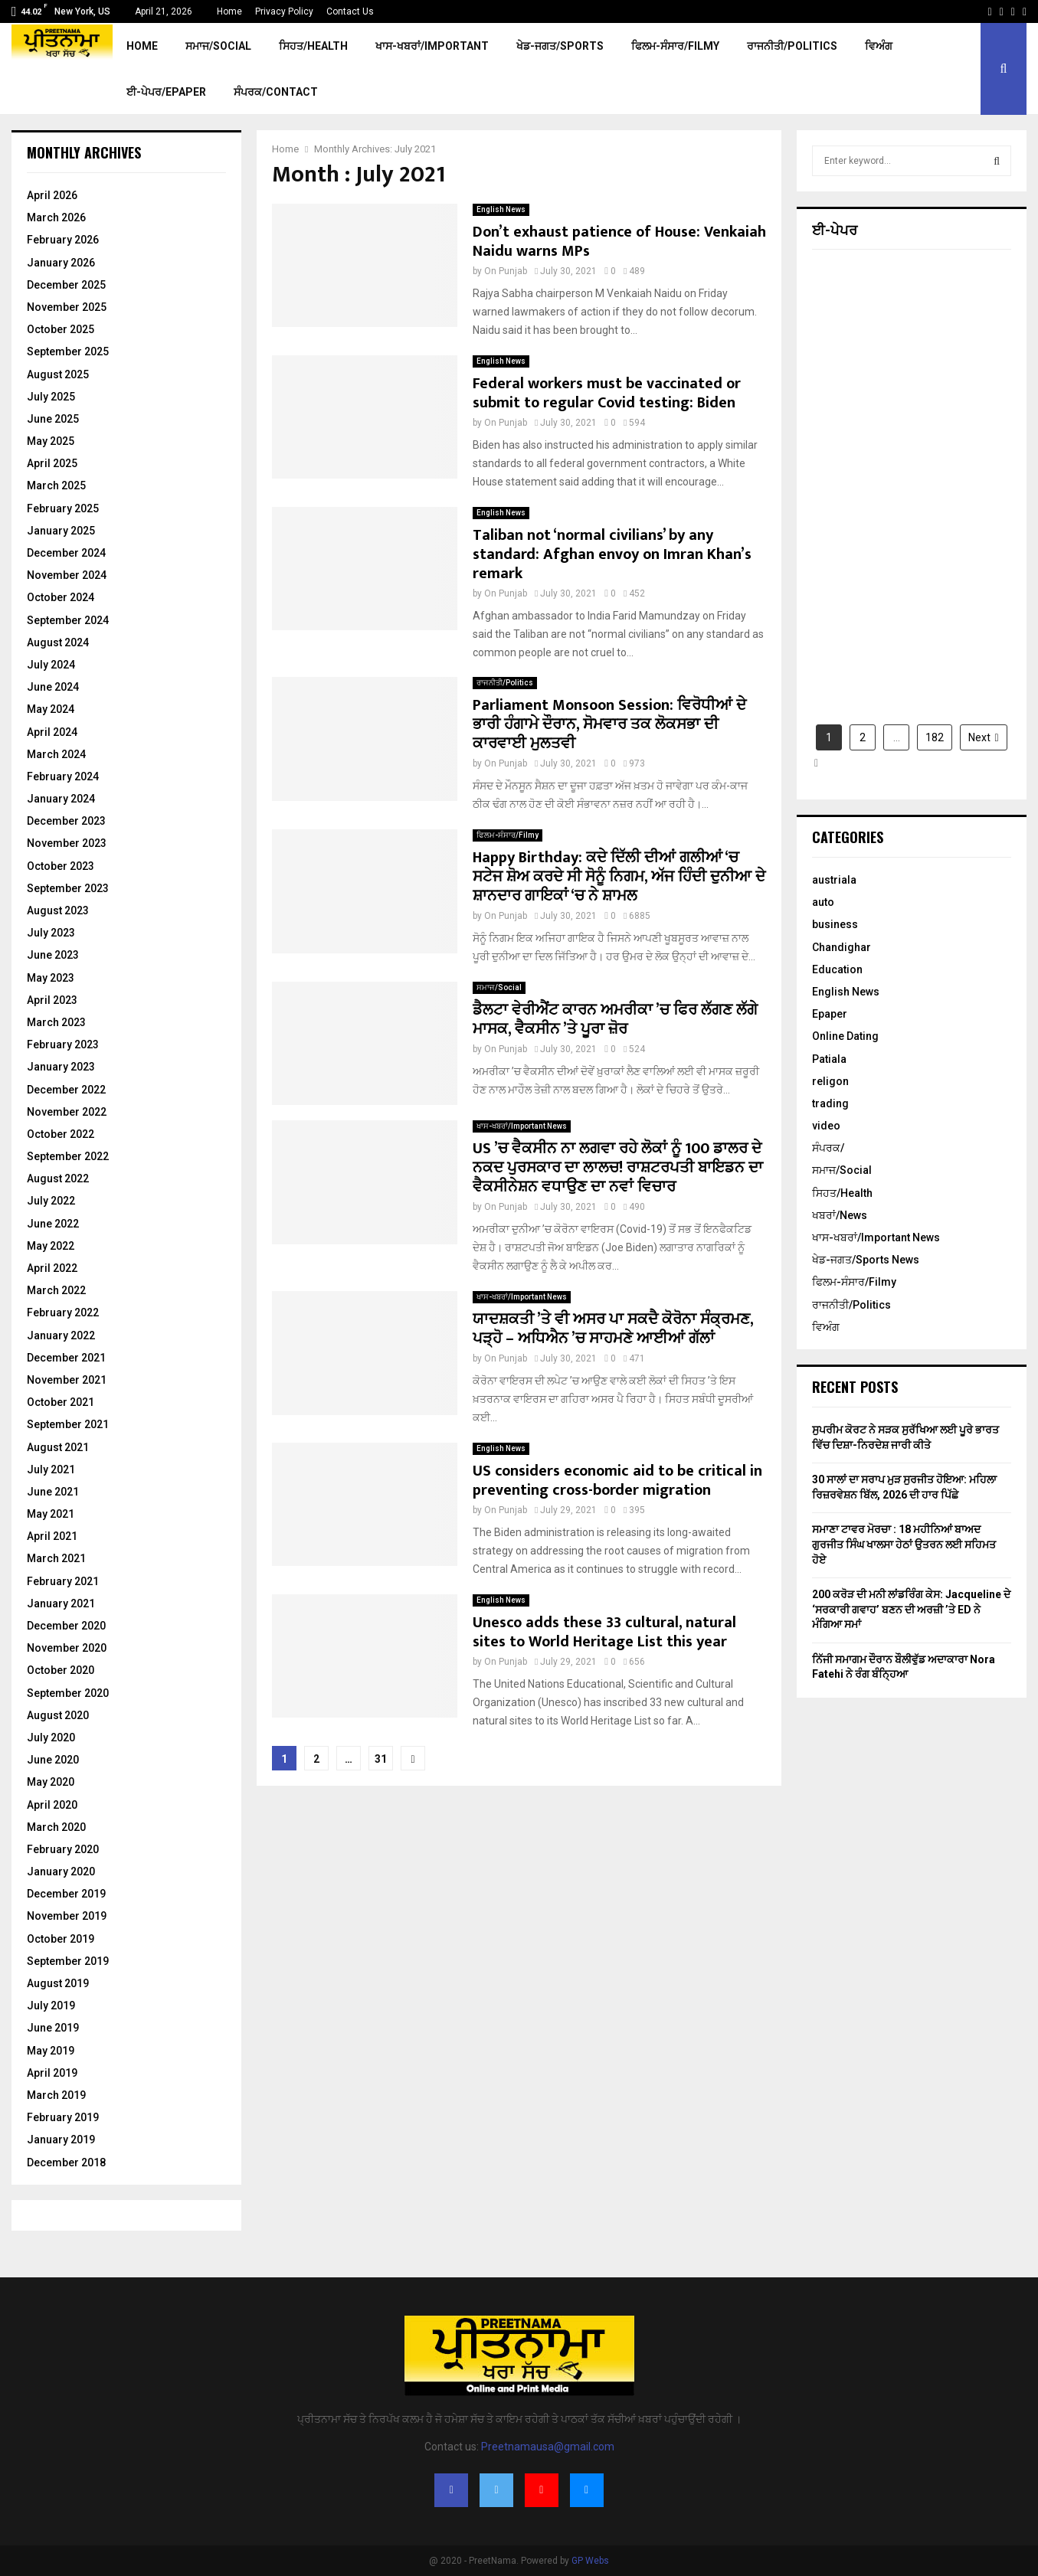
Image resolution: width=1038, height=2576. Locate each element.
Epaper (829, 1014)
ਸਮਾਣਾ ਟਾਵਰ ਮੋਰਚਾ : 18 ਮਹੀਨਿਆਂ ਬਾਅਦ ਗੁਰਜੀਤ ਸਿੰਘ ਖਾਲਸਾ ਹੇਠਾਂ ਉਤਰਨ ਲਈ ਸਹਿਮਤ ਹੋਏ (904, 1544)
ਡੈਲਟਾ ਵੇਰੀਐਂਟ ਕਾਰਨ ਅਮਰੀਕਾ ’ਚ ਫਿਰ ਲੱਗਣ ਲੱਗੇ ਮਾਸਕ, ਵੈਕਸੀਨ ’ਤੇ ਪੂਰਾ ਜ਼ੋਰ (615, 1019)
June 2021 (53, 1492)
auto (823, 902)
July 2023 (51, 933)
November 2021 (66, 1380)
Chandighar (841, 947)
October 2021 (60, 1402)
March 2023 (56, 1022)
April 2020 (52, 1805)
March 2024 (56, 754)
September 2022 (68, 1156)
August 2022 (58, 1178)
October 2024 (60, 597)
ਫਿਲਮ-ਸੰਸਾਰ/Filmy (675, 46)
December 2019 (66, 1894)
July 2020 (51, 1737)
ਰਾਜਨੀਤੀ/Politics (792, 46)
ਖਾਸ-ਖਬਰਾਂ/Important (432, 46)
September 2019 (68, 1961)
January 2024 (61, 799)
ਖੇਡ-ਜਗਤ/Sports (560, 46)
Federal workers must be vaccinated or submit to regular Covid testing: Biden (607, 393)
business (835, 924)
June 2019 (53, 2028)
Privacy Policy (284, 11)
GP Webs (590, 2560)
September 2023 (68, 888)
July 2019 (51, 2005)
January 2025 (61, 531)
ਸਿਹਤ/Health (313, 46)
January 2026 (61, 263)
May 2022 (50, 1246)
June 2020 (53, 1760)
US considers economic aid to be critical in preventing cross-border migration (617, 1480)
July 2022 (51, 1201)
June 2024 (53, 687)
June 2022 (53, 1224)
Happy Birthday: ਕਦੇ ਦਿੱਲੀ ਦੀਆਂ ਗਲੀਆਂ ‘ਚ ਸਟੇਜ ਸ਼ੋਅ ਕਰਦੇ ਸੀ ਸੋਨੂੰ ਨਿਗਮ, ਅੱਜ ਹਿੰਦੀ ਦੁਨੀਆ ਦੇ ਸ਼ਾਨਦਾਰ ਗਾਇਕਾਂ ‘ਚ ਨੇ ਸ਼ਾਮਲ (619, 877)
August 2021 (58, 1447)
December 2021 (66, 1358)
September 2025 (68, 351)
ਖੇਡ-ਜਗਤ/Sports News (865, 1260)
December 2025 (66, 285)
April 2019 (52, 2073)
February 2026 (63, 240)
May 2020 (50, 1782)
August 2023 (58, 910)
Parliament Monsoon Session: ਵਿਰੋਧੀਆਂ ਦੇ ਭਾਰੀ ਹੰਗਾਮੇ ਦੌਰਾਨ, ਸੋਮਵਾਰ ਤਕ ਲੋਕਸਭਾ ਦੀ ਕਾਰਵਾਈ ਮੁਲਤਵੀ (609, 724)
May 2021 (50, 1514)
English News (501, 209)
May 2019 (50, 2051)
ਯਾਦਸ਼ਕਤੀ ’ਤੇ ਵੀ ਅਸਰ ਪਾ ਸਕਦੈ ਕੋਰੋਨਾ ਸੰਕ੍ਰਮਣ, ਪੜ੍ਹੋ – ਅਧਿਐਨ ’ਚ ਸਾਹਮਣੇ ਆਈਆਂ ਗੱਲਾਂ (613, 1329)
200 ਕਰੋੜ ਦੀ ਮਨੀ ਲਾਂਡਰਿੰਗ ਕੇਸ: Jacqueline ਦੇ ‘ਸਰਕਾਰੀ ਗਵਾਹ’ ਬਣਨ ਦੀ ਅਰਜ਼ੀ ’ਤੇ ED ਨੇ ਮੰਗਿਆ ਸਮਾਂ (911, 1609)
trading (830, 1103)
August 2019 (58, 1983)
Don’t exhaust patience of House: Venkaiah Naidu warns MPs (619, 241)
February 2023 (63, 1044)
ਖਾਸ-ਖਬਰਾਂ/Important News (521, 1126)
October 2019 (60, 1939)
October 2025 (60, 329)
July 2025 (51, 397)
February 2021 (63, 1581)
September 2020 (68, 1693)
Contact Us (350, 11)
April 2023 (52, 1000)
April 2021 (52, 1536)
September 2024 (68, 620)
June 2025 (53, 419)
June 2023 (53, 955)
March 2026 (56, 217)
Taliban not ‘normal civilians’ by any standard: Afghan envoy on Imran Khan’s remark (612, 554)
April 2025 (52, 463)
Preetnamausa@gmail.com (547, 2446)
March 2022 (56, 1290)
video (826, 1126)
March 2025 (56, 485)
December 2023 (66, 821)
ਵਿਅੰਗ (878, 46)
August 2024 (58, 642)
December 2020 (66, 1626)
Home (229, 11)
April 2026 (52, 195)
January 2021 (61, 1603)
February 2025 (63, 508)
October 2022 (60, 1134)
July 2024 (51, 665)
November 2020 (66, 1648)
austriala (834, 880)
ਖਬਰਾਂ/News (839, 1215)
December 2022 (66, 1090)
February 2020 (63, 1849)
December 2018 (66, 2162)
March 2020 (56, 1827)
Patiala (829, 1059)
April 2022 (52, 1268)
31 (381, 1759)
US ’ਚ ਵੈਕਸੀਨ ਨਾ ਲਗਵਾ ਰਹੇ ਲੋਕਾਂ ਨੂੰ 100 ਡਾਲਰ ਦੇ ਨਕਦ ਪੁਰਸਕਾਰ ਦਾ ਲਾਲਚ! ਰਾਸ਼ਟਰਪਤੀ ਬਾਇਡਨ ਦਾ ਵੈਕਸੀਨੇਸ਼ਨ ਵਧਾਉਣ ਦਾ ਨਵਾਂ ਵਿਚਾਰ (618, 1168)
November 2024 (66, 575)
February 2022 (63, 1312)
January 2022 (61, 1335)
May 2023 (50, 978)
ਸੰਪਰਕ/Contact (276, 92)
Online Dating (845, 1036)
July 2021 (51, 1469)
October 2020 (60, 1670)
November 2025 (66, 307)
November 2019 (66, 1916)
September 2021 (68, 1424)
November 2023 (66, 843)
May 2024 (50, 709)
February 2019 (63, 2117)
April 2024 (52, 732)
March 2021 (56, 1558)
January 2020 (61, 1871)
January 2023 (61, 1067)
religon (830, 1081)
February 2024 (63, 776)
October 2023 (60, 866)
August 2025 (58, 374)
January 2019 (61, 2139)
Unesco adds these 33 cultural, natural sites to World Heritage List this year (604, 1632)
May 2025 (50, 441)
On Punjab (505, 271)
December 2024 (66, 553)
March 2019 (56, 2095)
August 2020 (58, 1715)
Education (837, 969)
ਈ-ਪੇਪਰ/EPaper (166, 92)
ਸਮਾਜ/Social (218, 46)
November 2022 (66, 1112)
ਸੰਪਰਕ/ (828, 1148)
